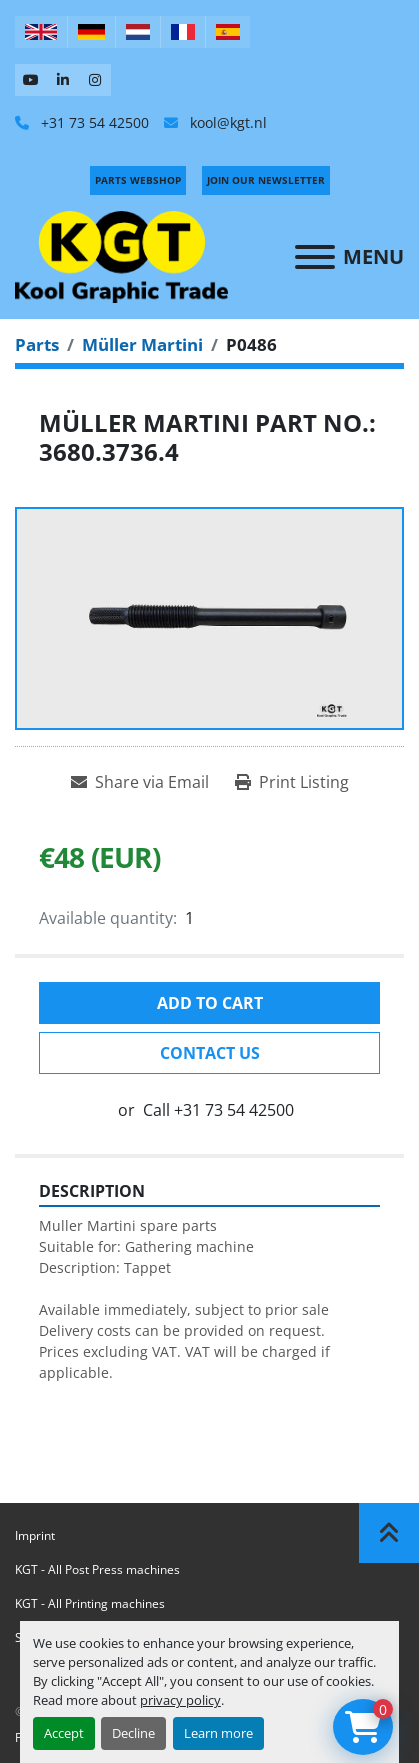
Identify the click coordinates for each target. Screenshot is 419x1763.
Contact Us (210, 1053)
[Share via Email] (140, 782)
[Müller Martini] (142, 344)
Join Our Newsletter (266, 180)
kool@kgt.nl (226, 122)
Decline (133, 1733)
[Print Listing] (292, 782)
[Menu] (315, 257)
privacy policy (180, 1700)
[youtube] (31, 80)
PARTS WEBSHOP (138, 180)
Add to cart (210, 1003)
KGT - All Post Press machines (97, 1569)
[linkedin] (63, 80)
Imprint (35, 1535)
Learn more (218, 1733)
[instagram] (95, 80)
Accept (64, 1733)
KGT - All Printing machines (90, 1603)
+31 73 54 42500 (93, 122)
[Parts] (37, 344)
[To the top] (389, 1533)
